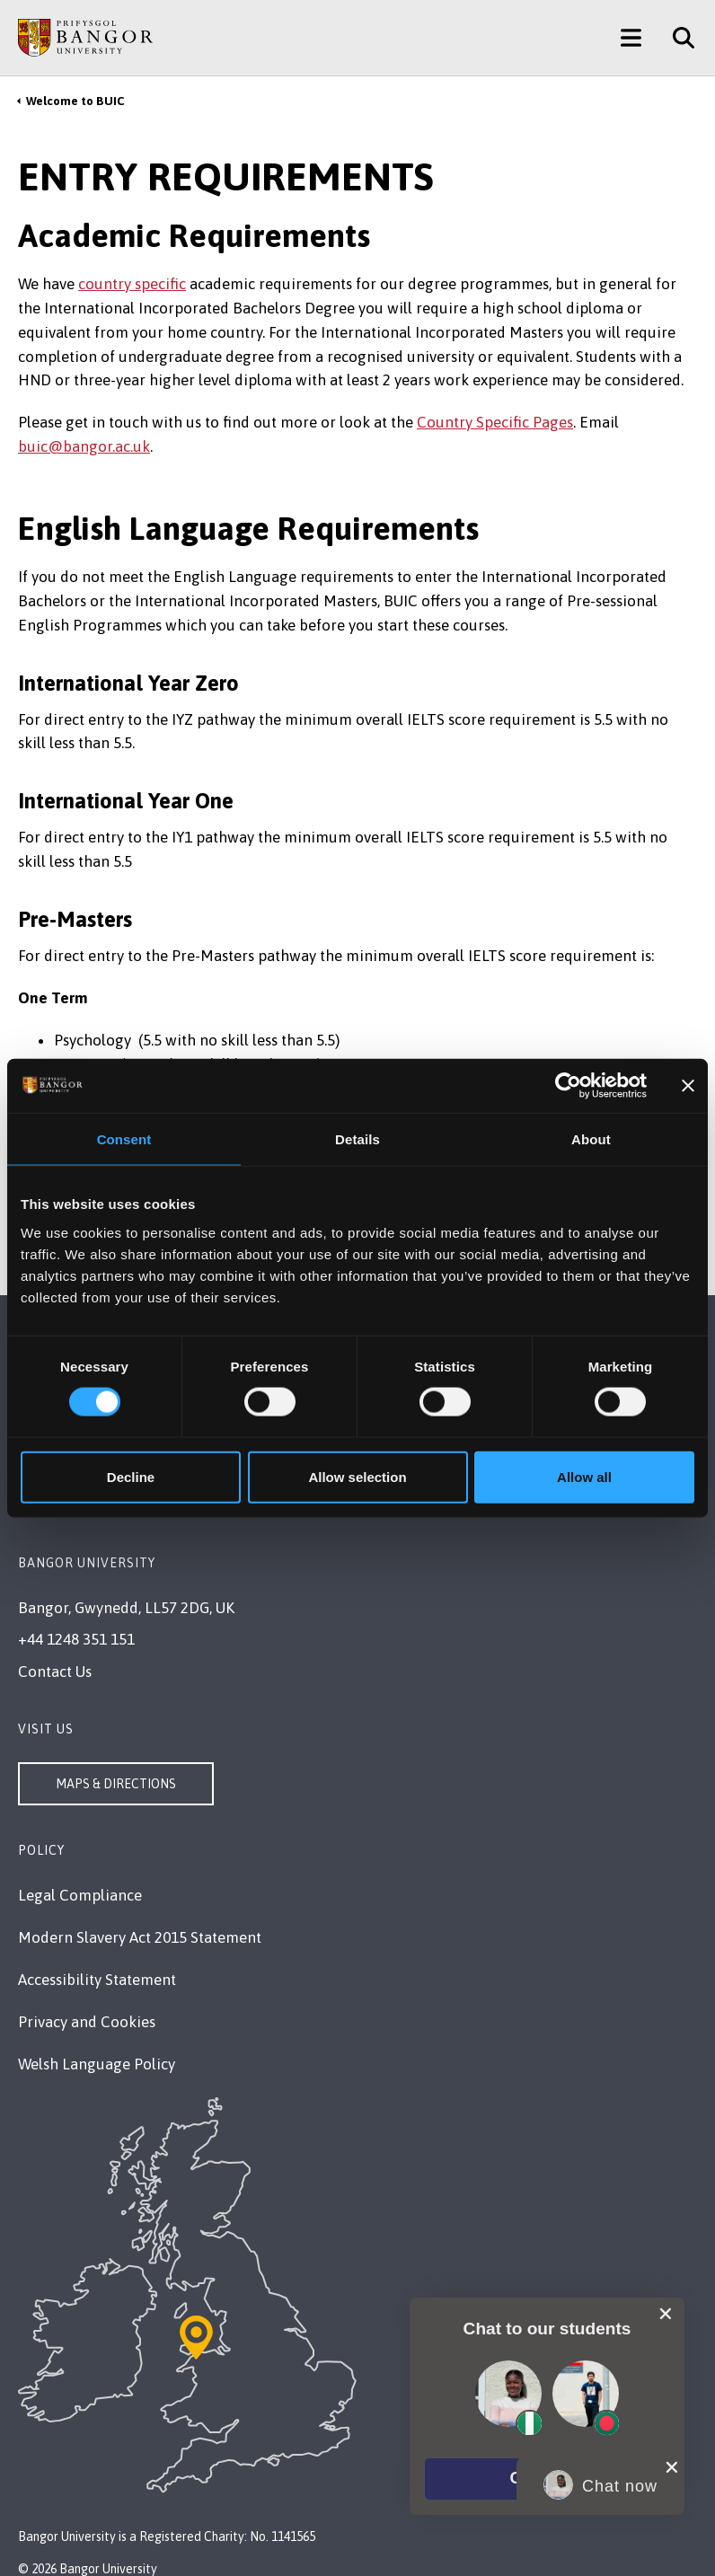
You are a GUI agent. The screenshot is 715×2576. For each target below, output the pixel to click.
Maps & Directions (116, 1784)
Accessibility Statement (97, 1980)
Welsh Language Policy (96, 2064)
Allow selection (357, 1476)
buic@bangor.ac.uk (84, 446)
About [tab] (591, 1139)
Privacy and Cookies (86, 2022)
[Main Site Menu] (631, 37)
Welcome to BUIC (75, 101)
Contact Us (55, 1672)
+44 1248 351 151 (76, 1639)
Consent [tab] (124, 1139)
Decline (130, 1476)
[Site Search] (676, 37)
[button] (547, 2478)
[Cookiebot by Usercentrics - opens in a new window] (568, 1085)
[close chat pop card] (665, 2312)
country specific (132, 284)
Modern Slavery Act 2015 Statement (139, 1937)
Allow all (584, 1476)
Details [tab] (357, 1139)
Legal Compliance (80, 1895)
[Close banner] (688, 1086)
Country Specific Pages (495, 422)
